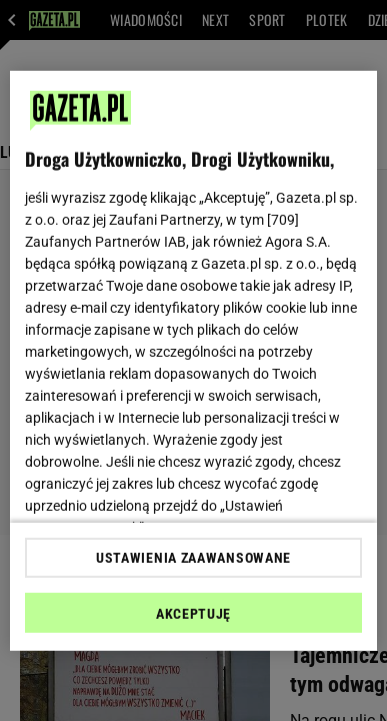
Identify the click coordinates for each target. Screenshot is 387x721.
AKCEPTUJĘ (193, 614)
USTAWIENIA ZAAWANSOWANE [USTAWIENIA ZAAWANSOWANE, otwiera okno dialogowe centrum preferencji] (193, 558)
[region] (194, 360)
